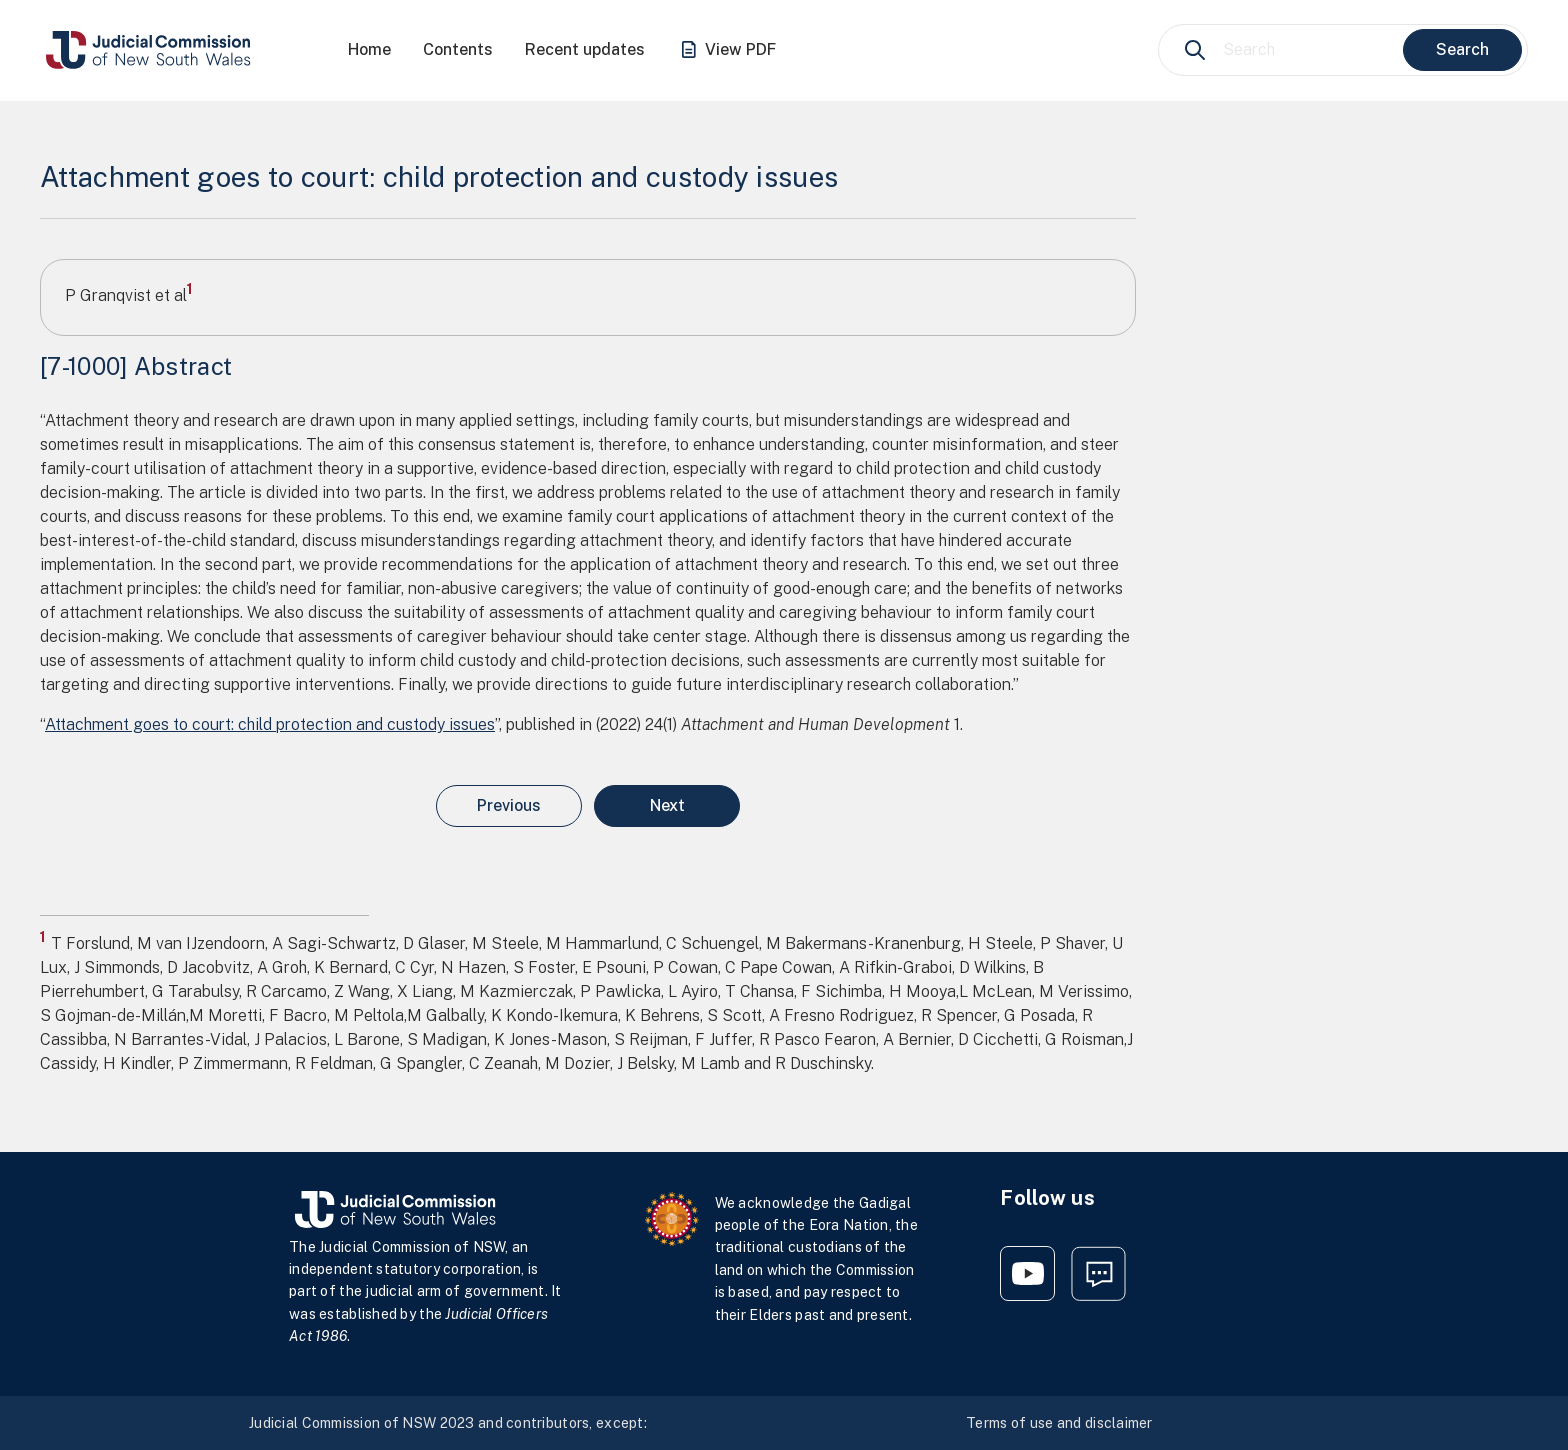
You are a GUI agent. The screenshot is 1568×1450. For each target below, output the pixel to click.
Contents (458, 49)
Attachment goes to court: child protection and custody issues (270, 724)
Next (667, 805)
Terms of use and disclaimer (1059, 1423)
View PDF (726, 50)
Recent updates (585, 49)
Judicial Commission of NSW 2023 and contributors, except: (448, 1423)
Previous (509, 805)
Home (369, 49)
